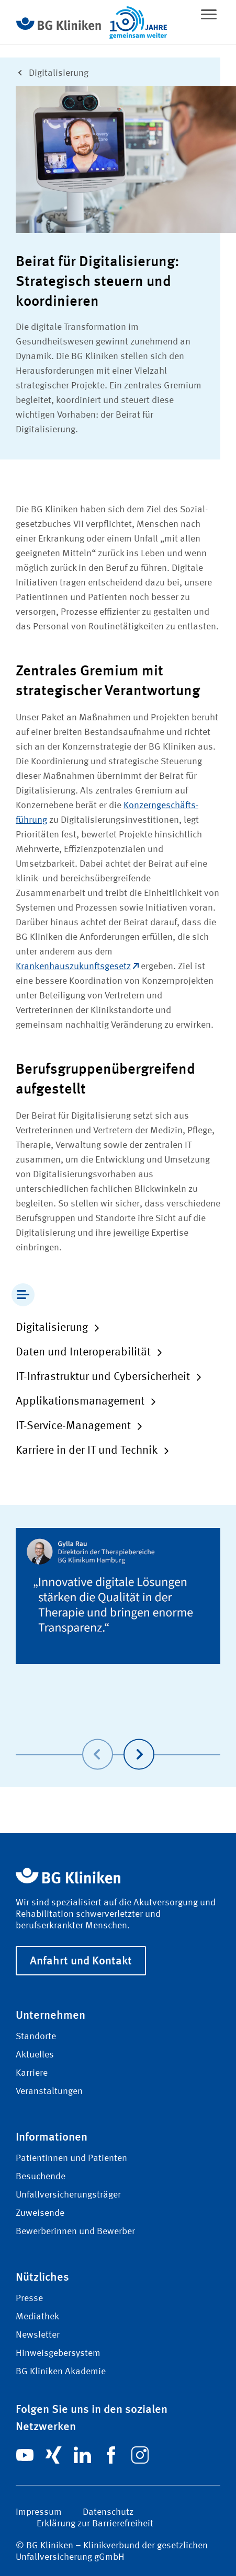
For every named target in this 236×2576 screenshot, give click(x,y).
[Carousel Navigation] (118, 1739)
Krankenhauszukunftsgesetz (77, 966)
